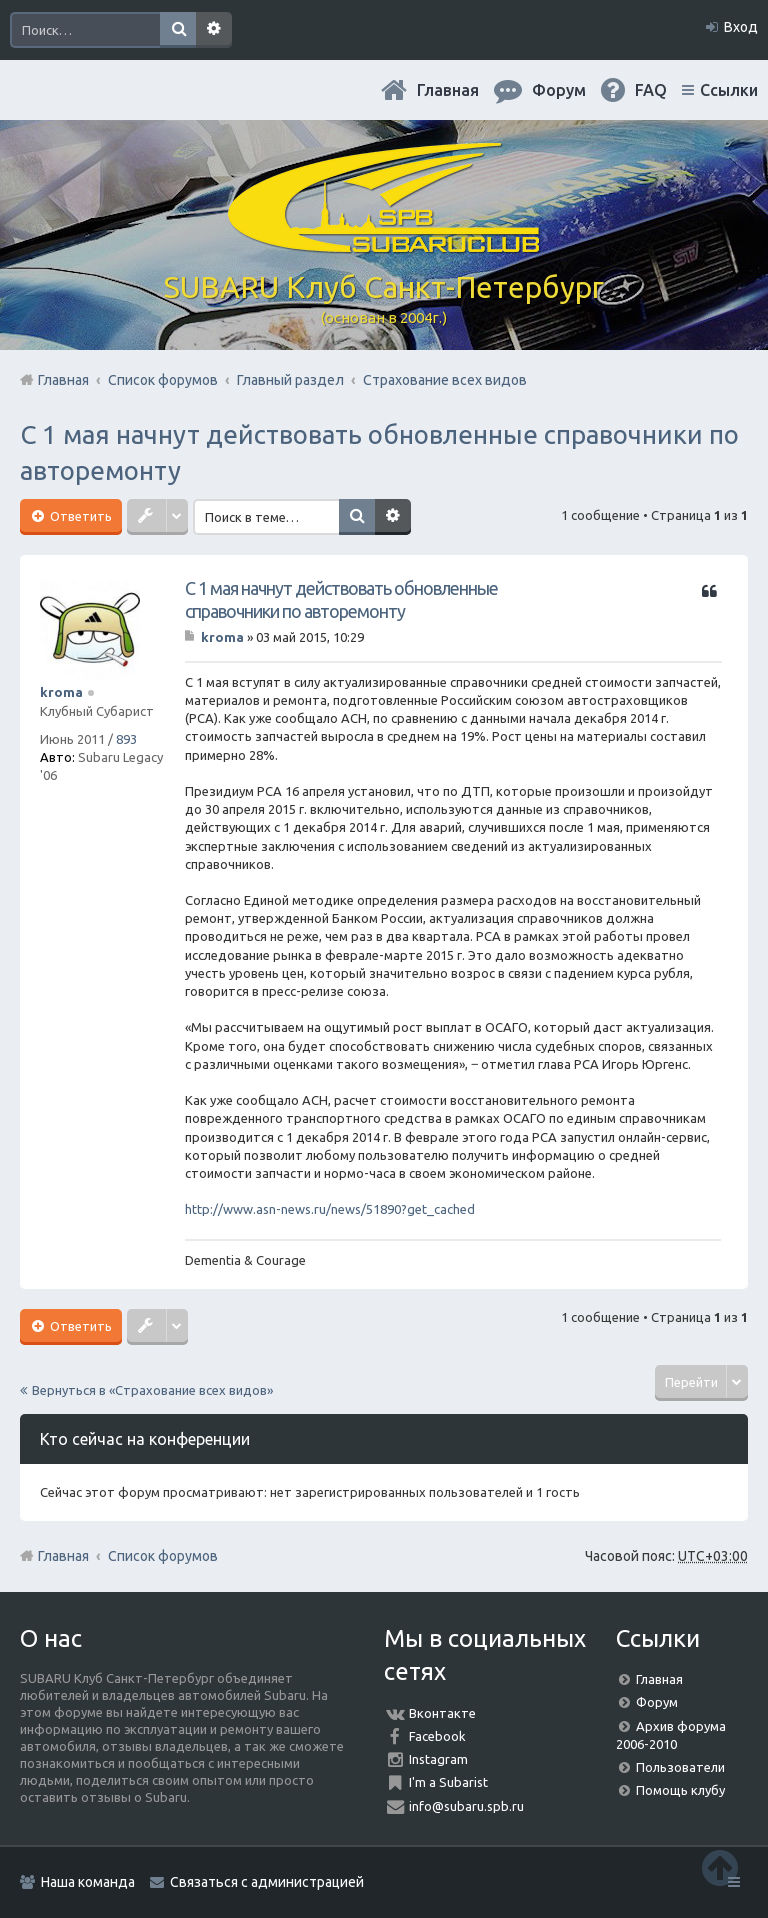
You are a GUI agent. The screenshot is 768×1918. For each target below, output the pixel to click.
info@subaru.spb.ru (466, 1806)
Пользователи (680, 1767)
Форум (657, 1702)
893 (126, 739)
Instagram (438, 1759)
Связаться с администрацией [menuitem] (267, 1882)
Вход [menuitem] (741, 27)
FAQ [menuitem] (651, 90)
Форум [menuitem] (559, 90)
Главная (448, 90)
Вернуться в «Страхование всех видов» (152, 1390)
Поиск (178, 30)
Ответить (79, 516)
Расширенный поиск (214, 30)
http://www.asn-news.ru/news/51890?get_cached (330, 1209)
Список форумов (163, 1556)
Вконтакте (442, 1713)
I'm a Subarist (448, 1782)
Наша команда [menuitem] (88, 1882)
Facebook (437, 1736)
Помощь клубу (680, 1790)
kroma (61, 692)
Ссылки (729, 90)
